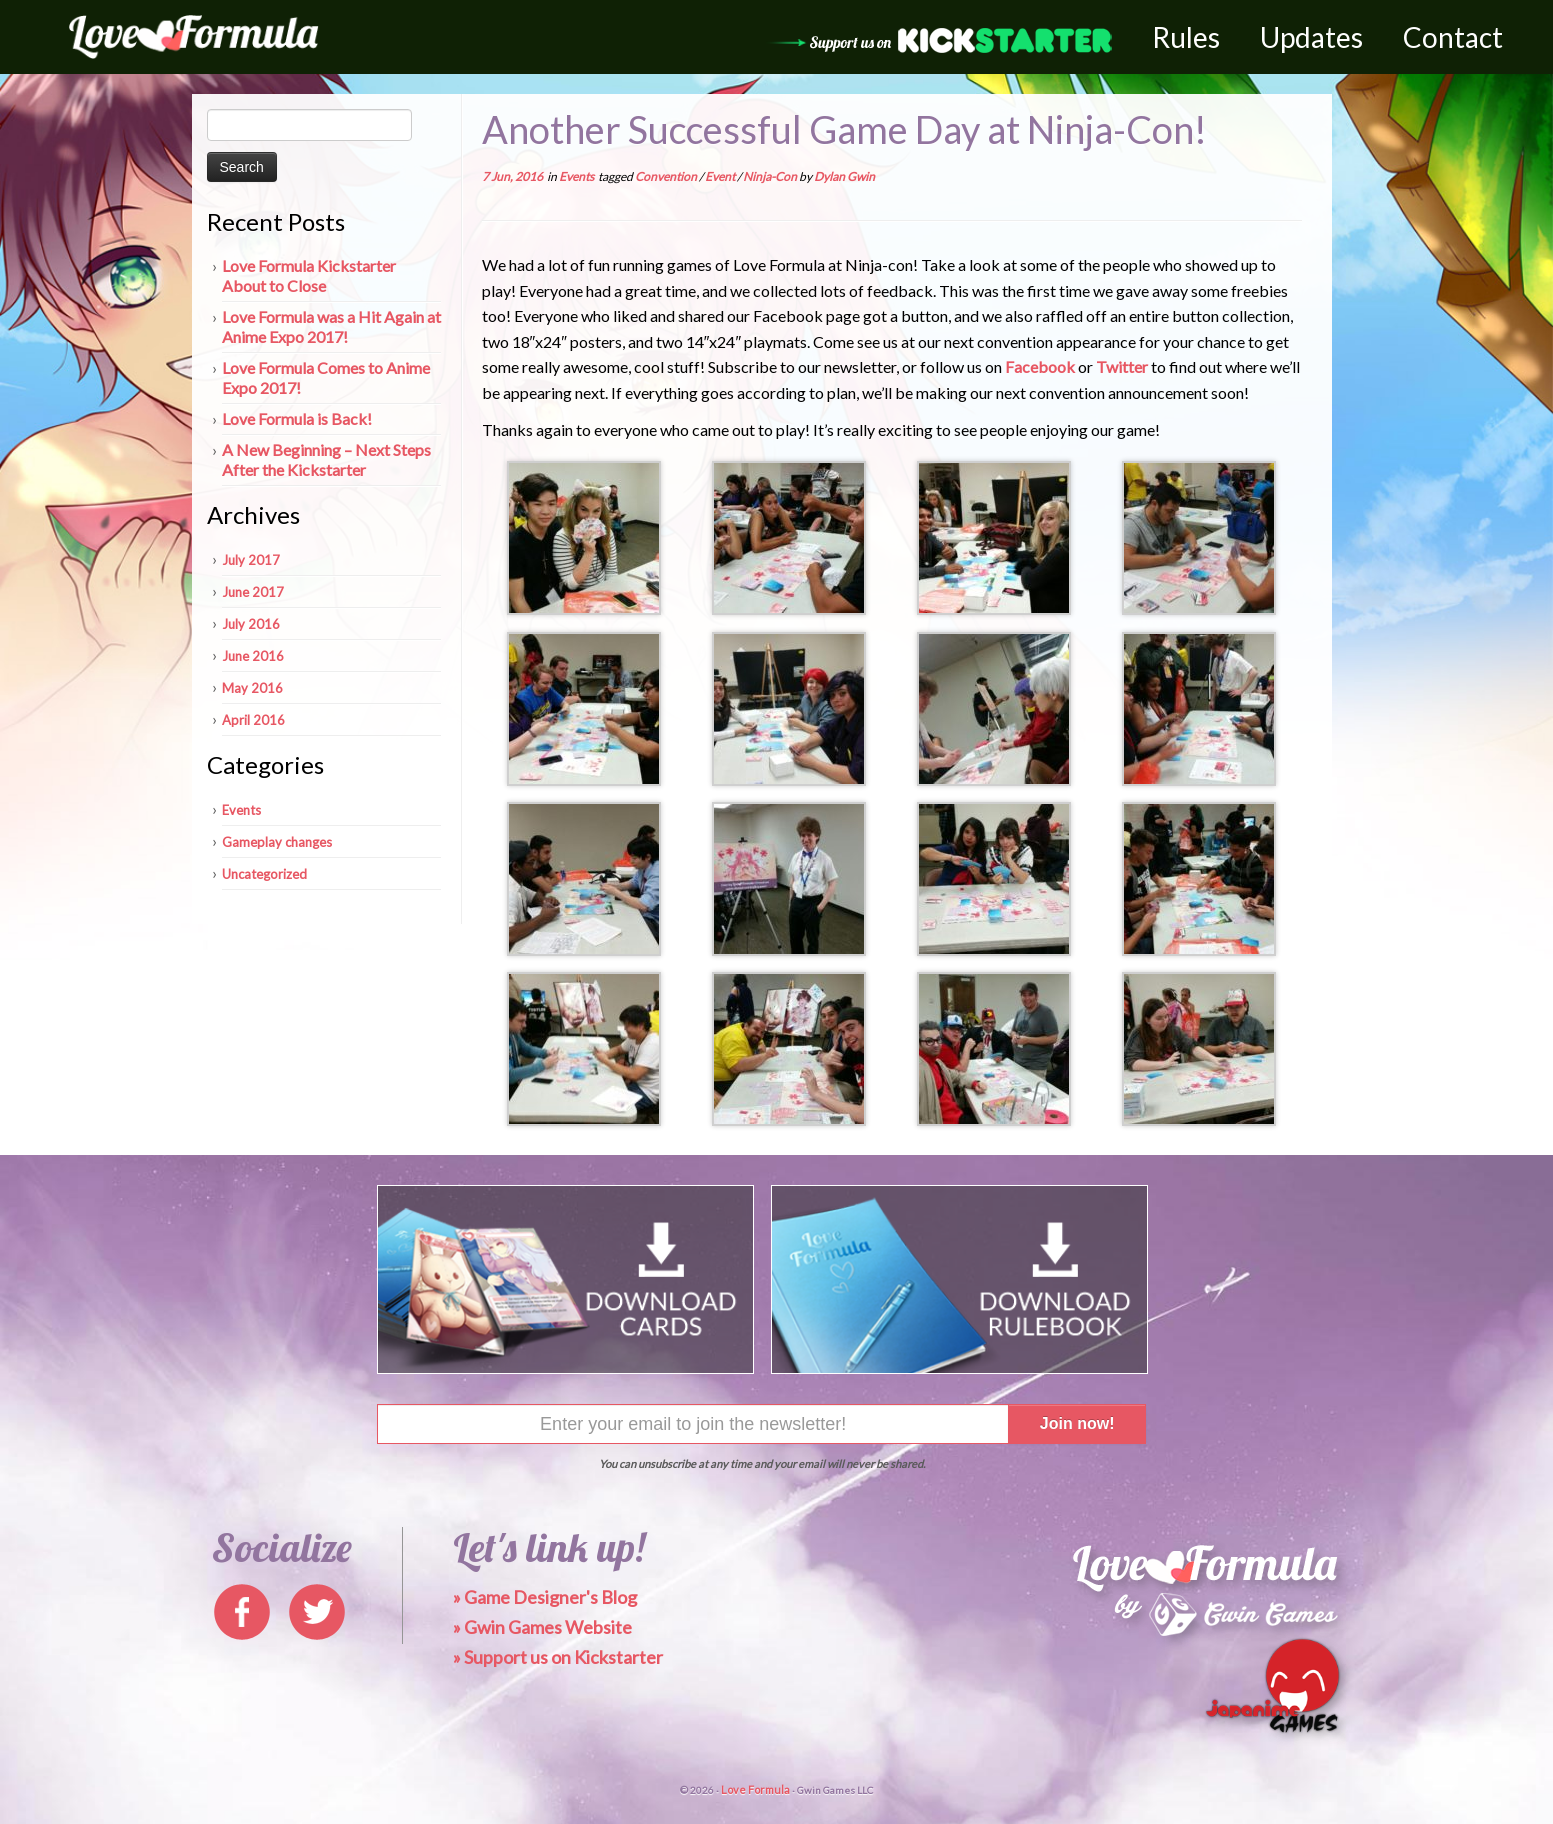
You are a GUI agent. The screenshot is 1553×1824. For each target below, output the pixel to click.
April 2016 (253, 720)
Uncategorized (264, 874)
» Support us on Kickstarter (558, 1657)
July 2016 (251, 624)
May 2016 (252, 688)
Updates (1311, 37)
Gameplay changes (277, 842)
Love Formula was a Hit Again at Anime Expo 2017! (331, 326)
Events (241, 810)
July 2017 (251, 560)
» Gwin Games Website (542, 1627)
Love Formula (755, 1789)
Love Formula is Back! (297, 418)
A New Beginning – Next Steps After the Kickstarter (326, 459)
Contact (1453, 37)
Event (721, 176)
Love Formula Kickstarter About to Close (309, 275)
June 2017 (253, 592)
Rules (1186, 37)
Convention (667, 176)
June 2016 (253, 656)
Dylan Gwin (844, 176)
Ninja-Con (771, 176)
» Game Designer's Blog (545, 1597)
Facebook (1040, 366)
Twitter (1122, 366)
